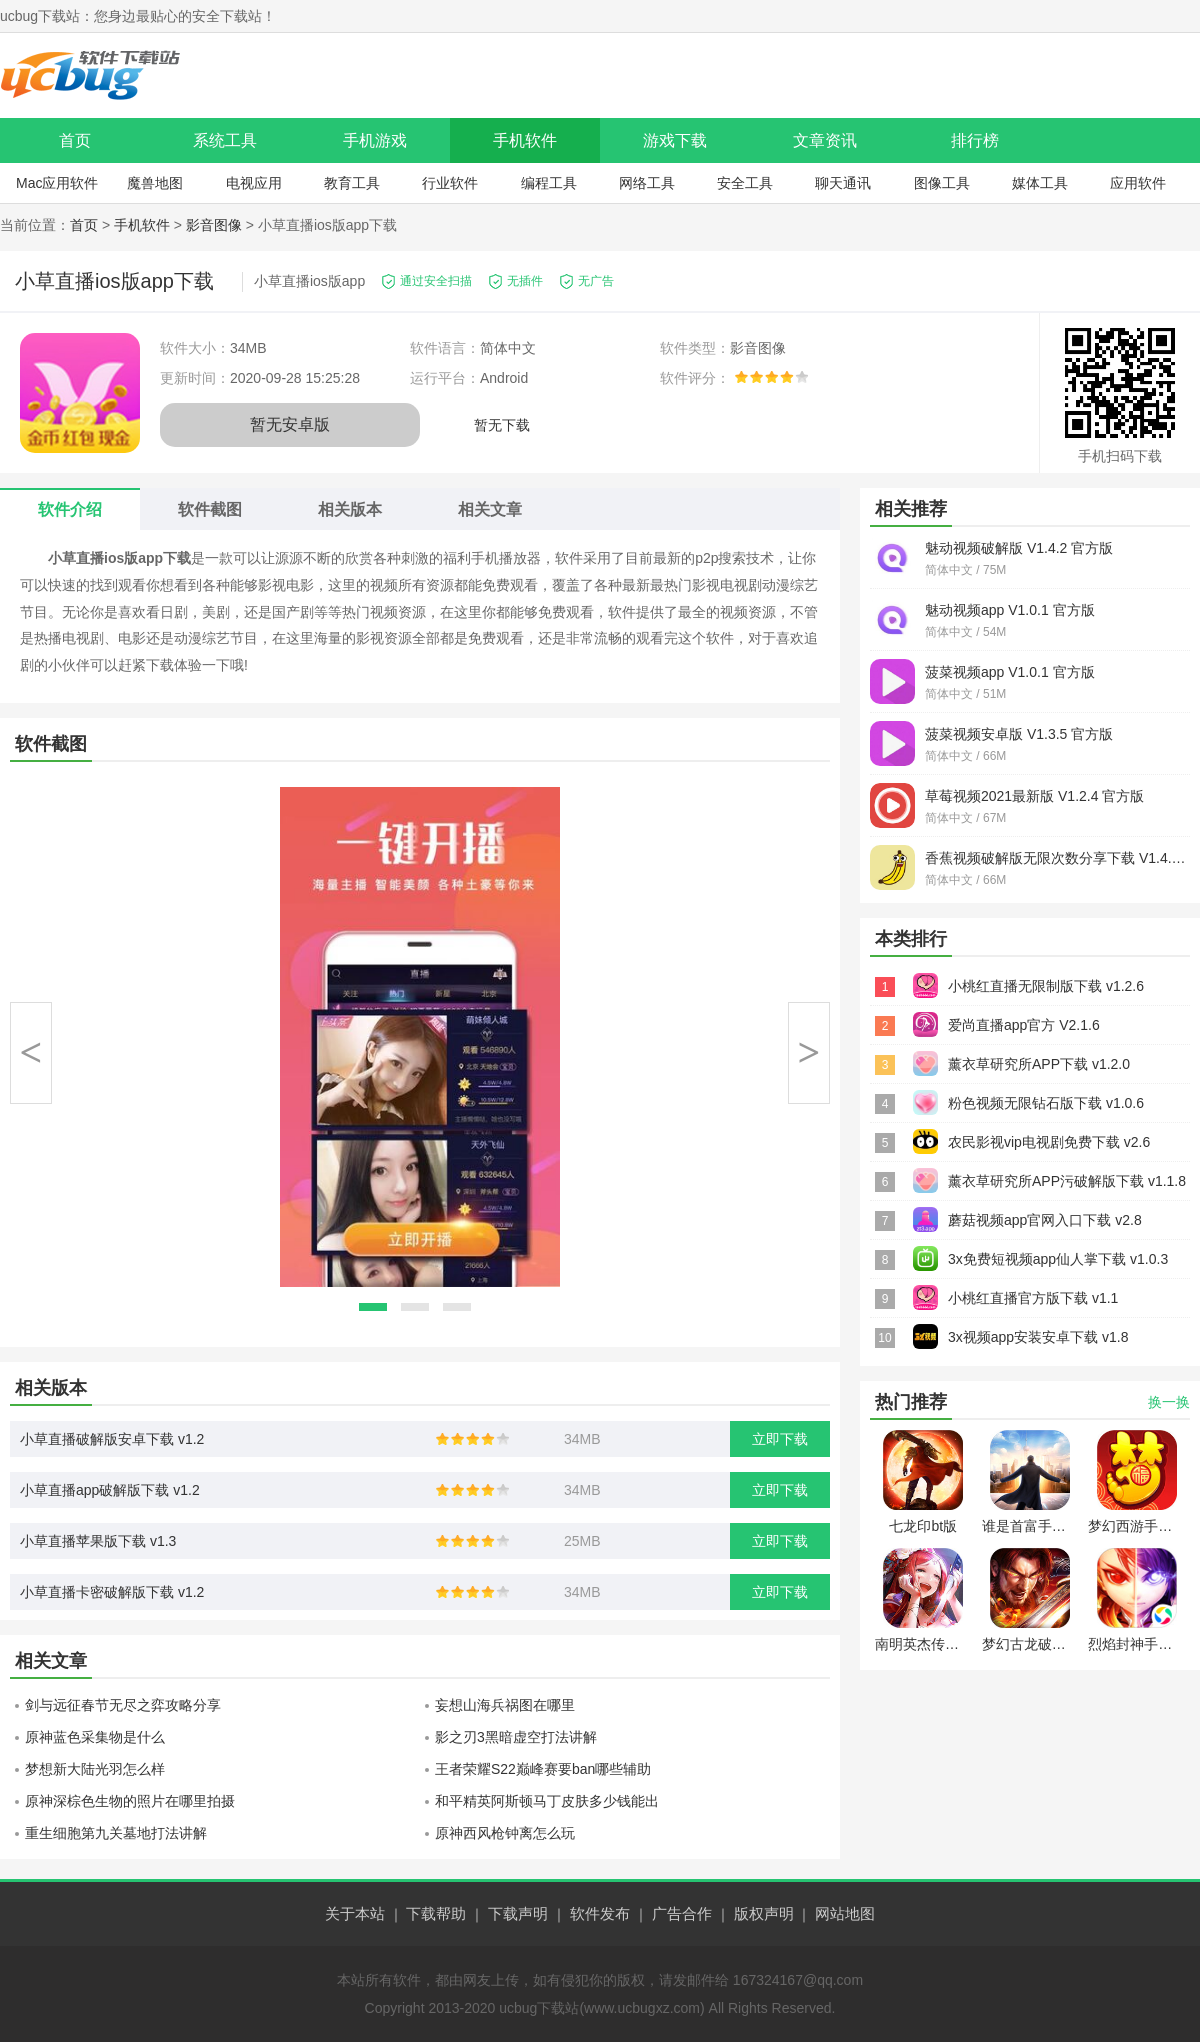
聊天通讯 (843, 183)
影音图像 (214, 225)
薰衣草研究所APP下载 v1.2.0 (1039, 1064)
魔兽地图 (155, 183)
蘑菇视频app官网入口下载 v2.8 (1045, 1220)
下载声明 (518, 1913)
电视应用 (254, 183)
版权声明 (764, 1913)
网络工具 (647, 183)
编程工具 (549, 183)
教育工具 (352, 183)
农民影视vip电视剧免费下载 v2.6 (1049, 1142)
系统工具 (225, 140)
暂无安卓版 (290, 424)
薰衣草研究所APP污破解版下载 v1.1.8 (1067, 1181)
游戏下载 (675, 140)
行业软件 (450, 183)
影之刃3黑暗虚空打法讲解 (516, 1737)
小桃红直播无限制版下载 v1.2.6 (1046, 986)
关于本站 (355, 1913)
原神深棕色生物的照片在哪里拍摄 (130, 1801)
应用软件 (1138, 183)
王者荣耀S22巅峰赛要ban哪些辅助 (543, 1769)
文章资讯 (825, 140)
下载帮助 (436, 1913)
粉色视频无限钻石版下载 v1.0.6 (1046, 1103)
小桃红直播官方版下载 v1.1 (1033, 1298)
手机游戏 (375, 140)
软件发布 (600, 1913)
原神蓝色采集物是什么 (95, 1737)
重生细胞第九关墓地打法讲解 (116, 1833)
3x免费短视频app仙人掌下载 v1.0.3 (1058, 1259)
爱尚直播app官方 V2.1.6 (1024, 1025)
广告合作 (682, 1913)
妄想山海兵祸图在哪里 (505, 1705)
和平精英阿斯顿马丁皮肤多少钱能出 (547, 1801)
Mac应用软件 (57, 183)
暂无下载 (502, 425)
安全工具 (745, 183)
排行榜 (975, 140)
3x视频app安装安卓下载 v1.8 (1038, 1337)
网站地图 (845, 1913)
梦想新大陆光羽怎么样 (95, 1769)
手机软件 (525, 140)
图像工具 (942, 183)
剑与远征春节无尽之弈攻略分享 (123, 1705)
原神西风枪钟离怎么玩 (505, 1833)
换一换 (1169, 1402)
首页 (75, 140)
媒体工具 (1040, 183)
